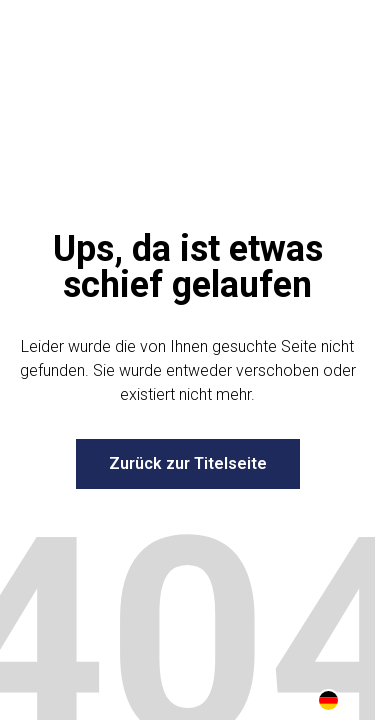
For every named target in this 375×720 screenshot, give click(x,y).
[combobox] (328, 700)
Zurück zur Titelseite (188, 463)
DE (328, 700)
